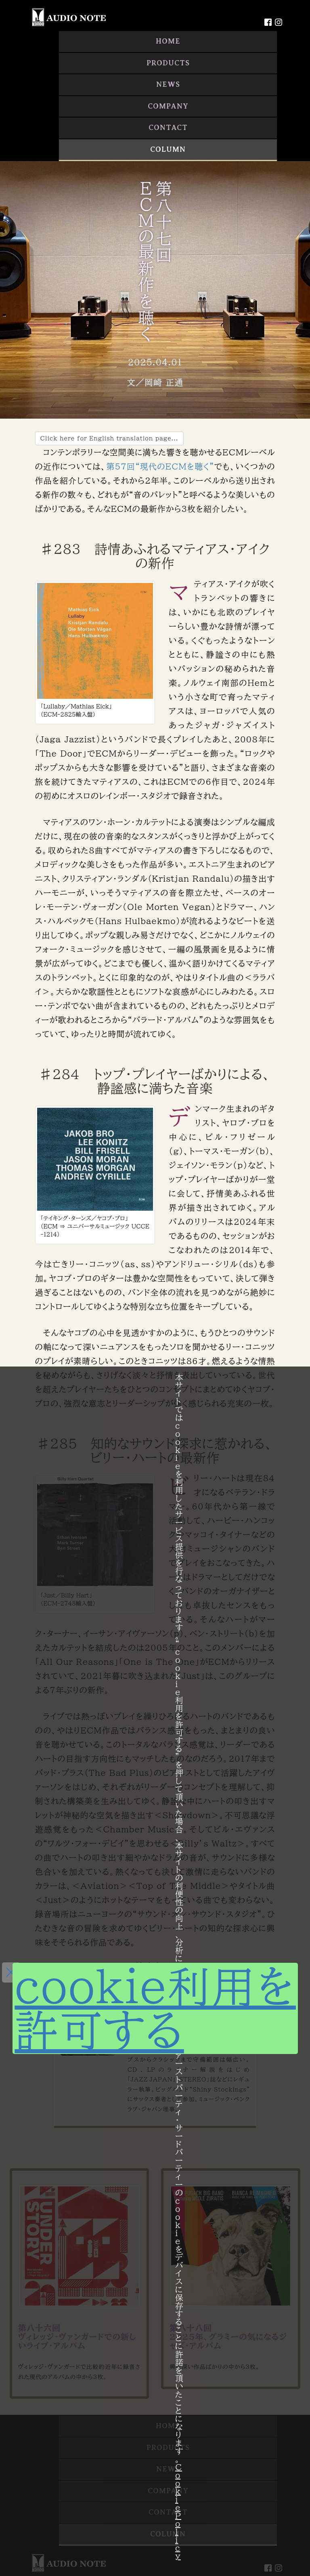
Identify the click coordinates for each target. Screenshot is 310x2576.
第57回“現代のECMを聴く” (160, 466)
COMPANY (168, 106)
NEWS (168, 84)
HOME (168, 41)
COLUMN (168, 149)
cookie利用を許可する (155, 2008)
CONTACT (168, 128)
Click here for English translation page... (109, 438)
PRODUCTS (168, 63)
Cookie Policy (178, 2511)
